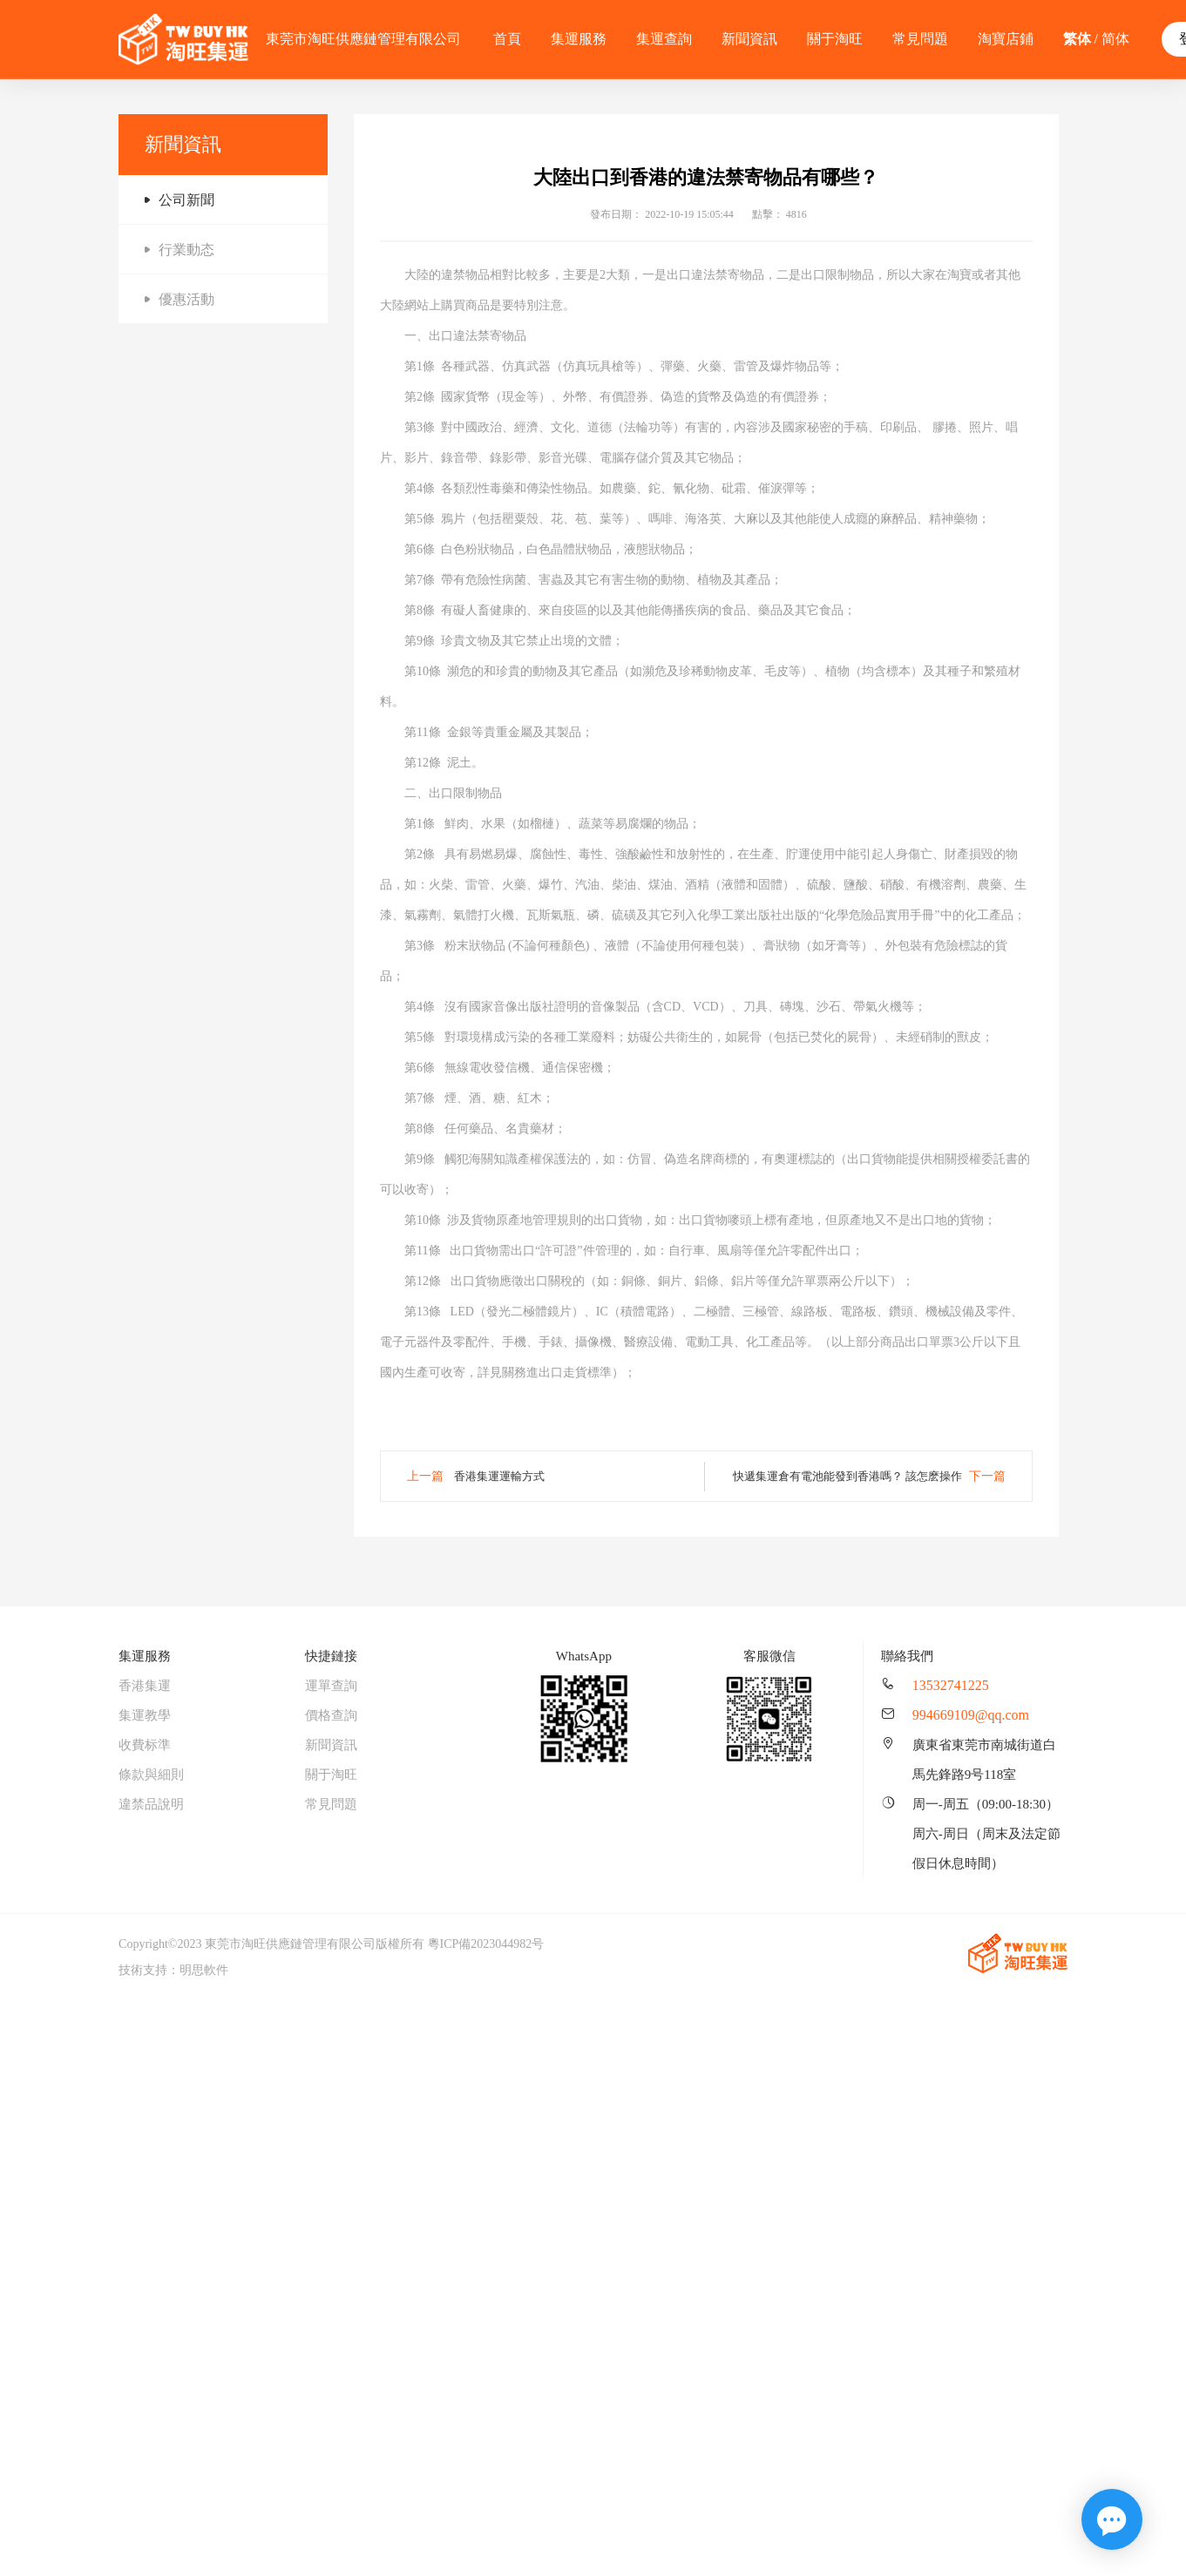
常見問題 (920, 38)
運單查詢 (331, 1686)
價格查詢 (331, 1715)
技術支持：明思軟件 (173, 1970)
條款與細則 (151, 1775)
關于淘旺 (835, 38)
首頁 (507, 38)
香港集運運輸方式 (499, 1476)
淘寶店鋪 (1006, 38)
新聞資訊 (749, 38)
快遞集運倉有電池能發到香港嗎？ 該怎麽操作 (847, 1476)
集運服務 (579, 38)
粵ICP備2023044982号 (486, 1944)
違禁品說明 (151, 1804)
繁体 (1077, 38)
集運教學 (145, 1715)
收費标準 (145, 1745)
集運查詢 (664, 38)
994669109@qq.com (970, 1714)
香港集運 (145, 1686)
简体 (1115, 38)
